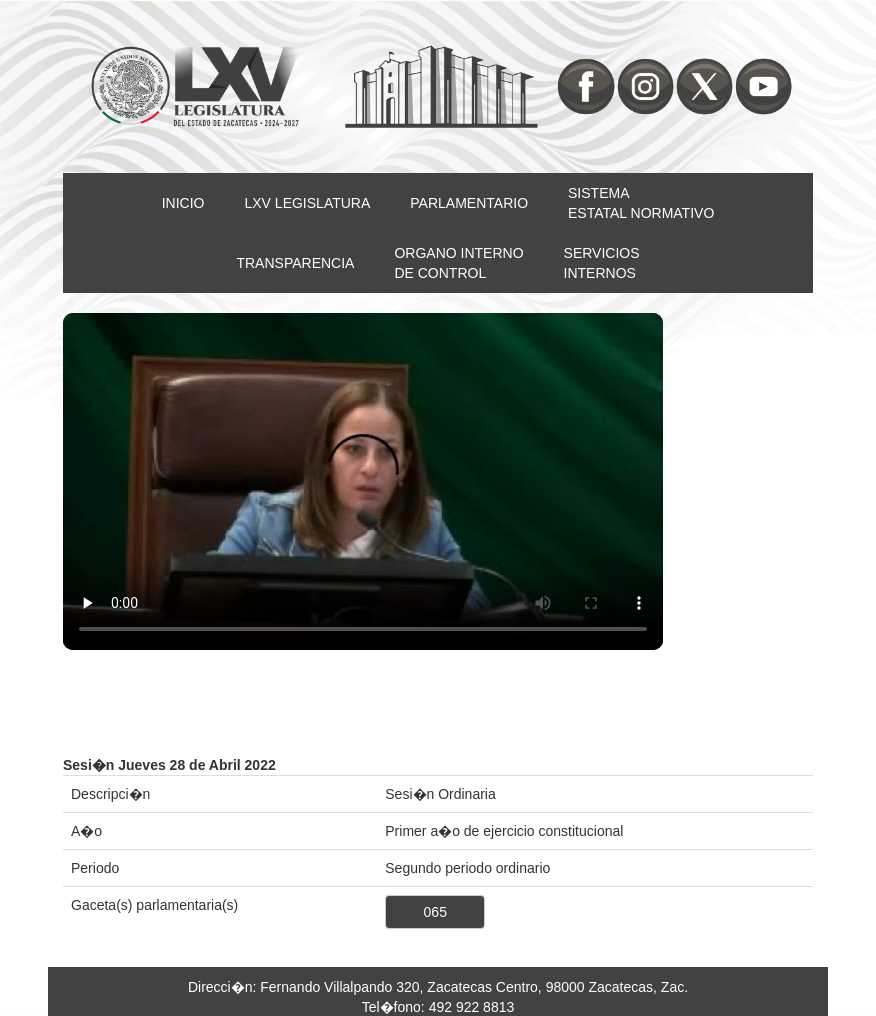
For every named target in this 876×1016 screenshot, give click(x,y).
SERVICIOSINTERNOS (602, 263)
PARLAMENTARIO (469, 203)
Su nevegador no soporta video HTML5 (363, 482)
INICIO (183, 203)
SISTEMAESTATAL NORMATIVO (641, 203)
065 (435, 912)
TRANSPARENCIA (295, 263)
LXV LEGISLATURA (308, 203)
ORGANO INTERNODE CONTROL (458, 263)
